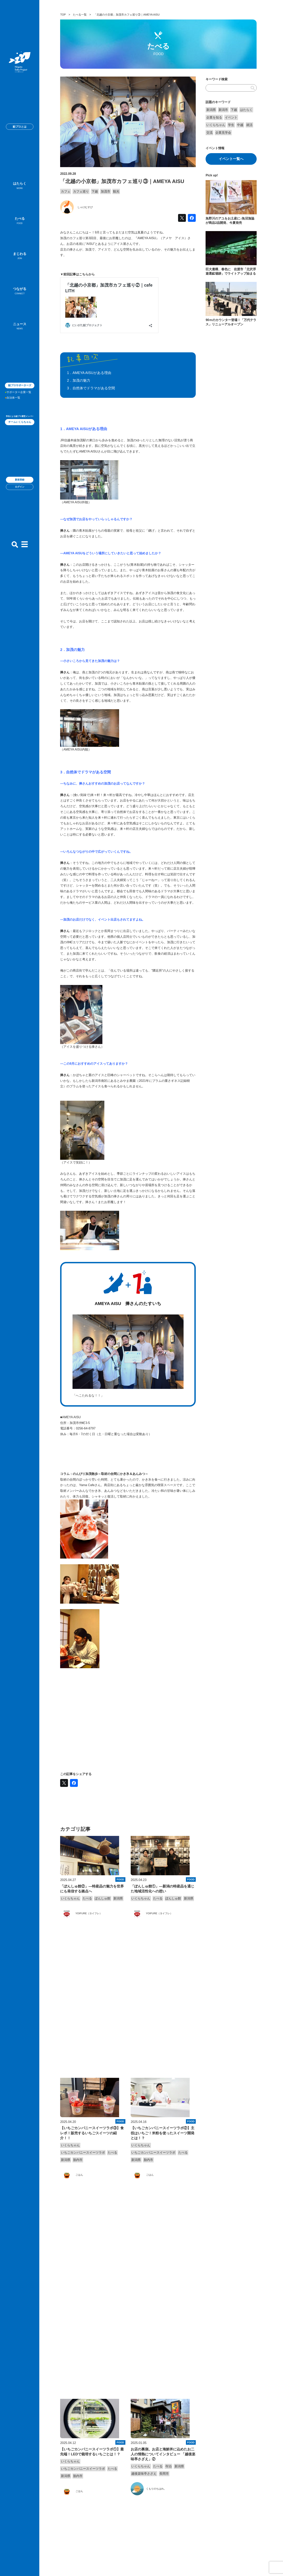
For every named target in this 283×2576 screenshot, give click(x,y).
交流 (209, 132)
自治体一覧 (13, 397)
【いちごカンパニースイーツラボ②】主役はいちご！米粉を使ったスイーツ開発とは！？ (162, 1983)
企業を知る (214, 117)
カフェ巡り (81, 191)
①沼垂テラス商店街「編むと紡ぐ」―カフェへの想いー (92, 2303)
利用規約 (180, 2471)
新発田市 (150, 2325)
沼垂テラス (139, 2215)
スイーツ (171, 2317)
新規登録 (19, 479)
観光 (116, 191)
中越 (240, 125)
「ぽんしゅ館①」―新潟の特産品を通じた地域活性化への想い (162, 1888)
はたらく (19, 186)
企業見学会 (223, 132)
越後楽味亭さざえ (143, 2114)
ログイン (19, 486)
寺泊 (168, 2107)
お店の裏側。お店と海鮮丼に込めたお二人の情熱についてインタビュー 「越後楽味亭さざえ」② (163, 2095)
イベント (231, 117)
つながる (19, 291)
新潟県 (118, 1898)
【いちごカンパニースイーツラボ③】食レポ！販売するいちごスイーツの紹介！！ (92, 1983)
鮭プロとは (20, 126)
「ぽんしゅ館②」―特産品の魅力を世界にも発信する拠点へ (92, 1888)
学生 (231, 125)
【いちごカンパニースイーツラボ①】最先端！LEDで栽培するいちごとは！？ (92, 2092)
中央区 (160, 2208)
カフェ (65, 191)
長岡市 (164, 2114)
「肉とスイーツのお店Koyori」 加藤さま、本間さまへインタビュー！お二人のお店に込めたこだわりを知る (162, 2305)
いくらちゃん (70, 1898)
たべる (19, 221)
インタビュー (153, 2317)
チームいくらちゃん (19, 421)
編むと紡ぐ (158, 2215)
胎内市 (78, 2010)
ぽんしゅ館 (102, 1898)
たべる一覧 (80, 14)
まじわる (19, 256)
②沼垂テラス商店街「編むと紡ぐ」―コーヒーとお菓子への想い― (162, 2198)
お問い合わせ (152, 2471)
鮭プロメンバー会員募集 (158, 2381)
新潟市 (173, 2208)
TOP (63, 14)
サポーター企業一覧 (18, 392)
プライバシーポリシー (214, 2471)
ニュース (19, 326)
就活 (249, 125)
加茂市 (105, 191)
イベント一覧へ (231, 159)
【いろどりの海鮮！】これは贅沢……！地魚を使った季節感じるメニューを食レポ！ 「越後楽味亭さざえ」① (92, 2201)
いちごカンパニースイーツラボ (83, 2002)
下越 (95, 191)
